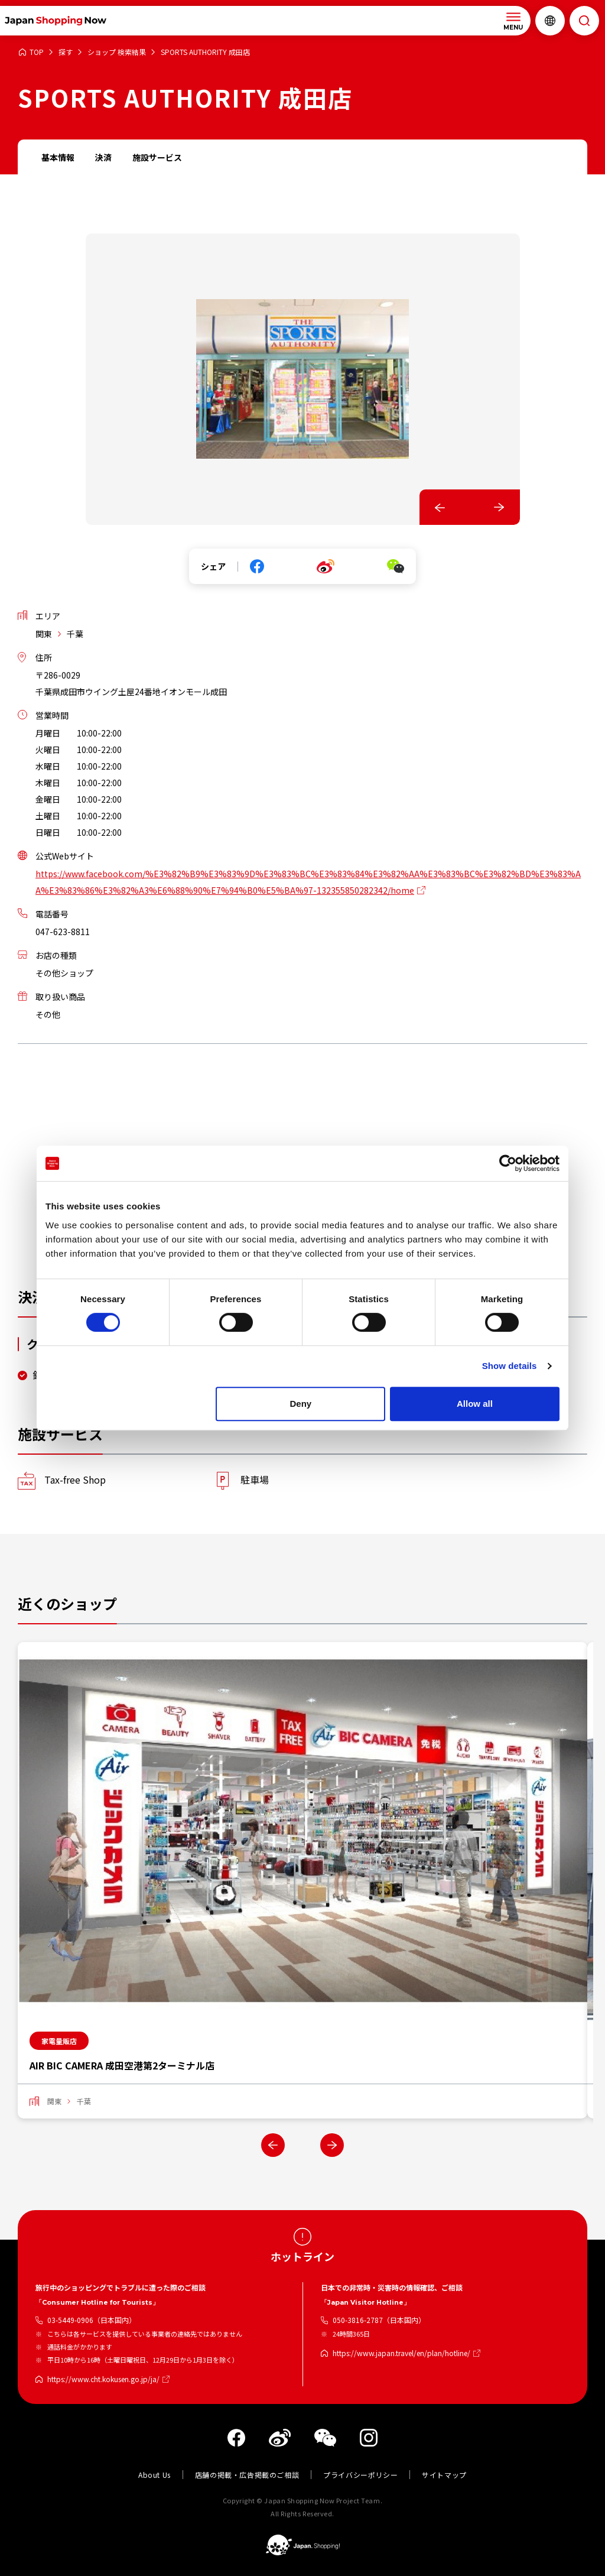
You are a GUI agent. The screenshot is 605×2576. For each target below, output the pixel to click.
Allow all (475, 1404)
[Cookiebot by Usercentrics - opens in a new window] (508, 1163)
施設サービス (157, 157)
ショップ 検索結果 (116, 52)
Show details (509, 1366)
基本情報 (57, 157)
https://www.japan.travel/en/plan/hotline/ (401, 2353)
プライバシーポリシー (360, 2474)
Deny (301, 1404)
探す (65, 52)
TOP (37, 52)
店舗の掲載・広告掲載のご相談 (247, 2474)
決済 (103, 157)
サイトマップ (444, 2474)
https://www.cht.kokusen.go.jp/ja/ (103, 2379)
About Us (154, 2474)
